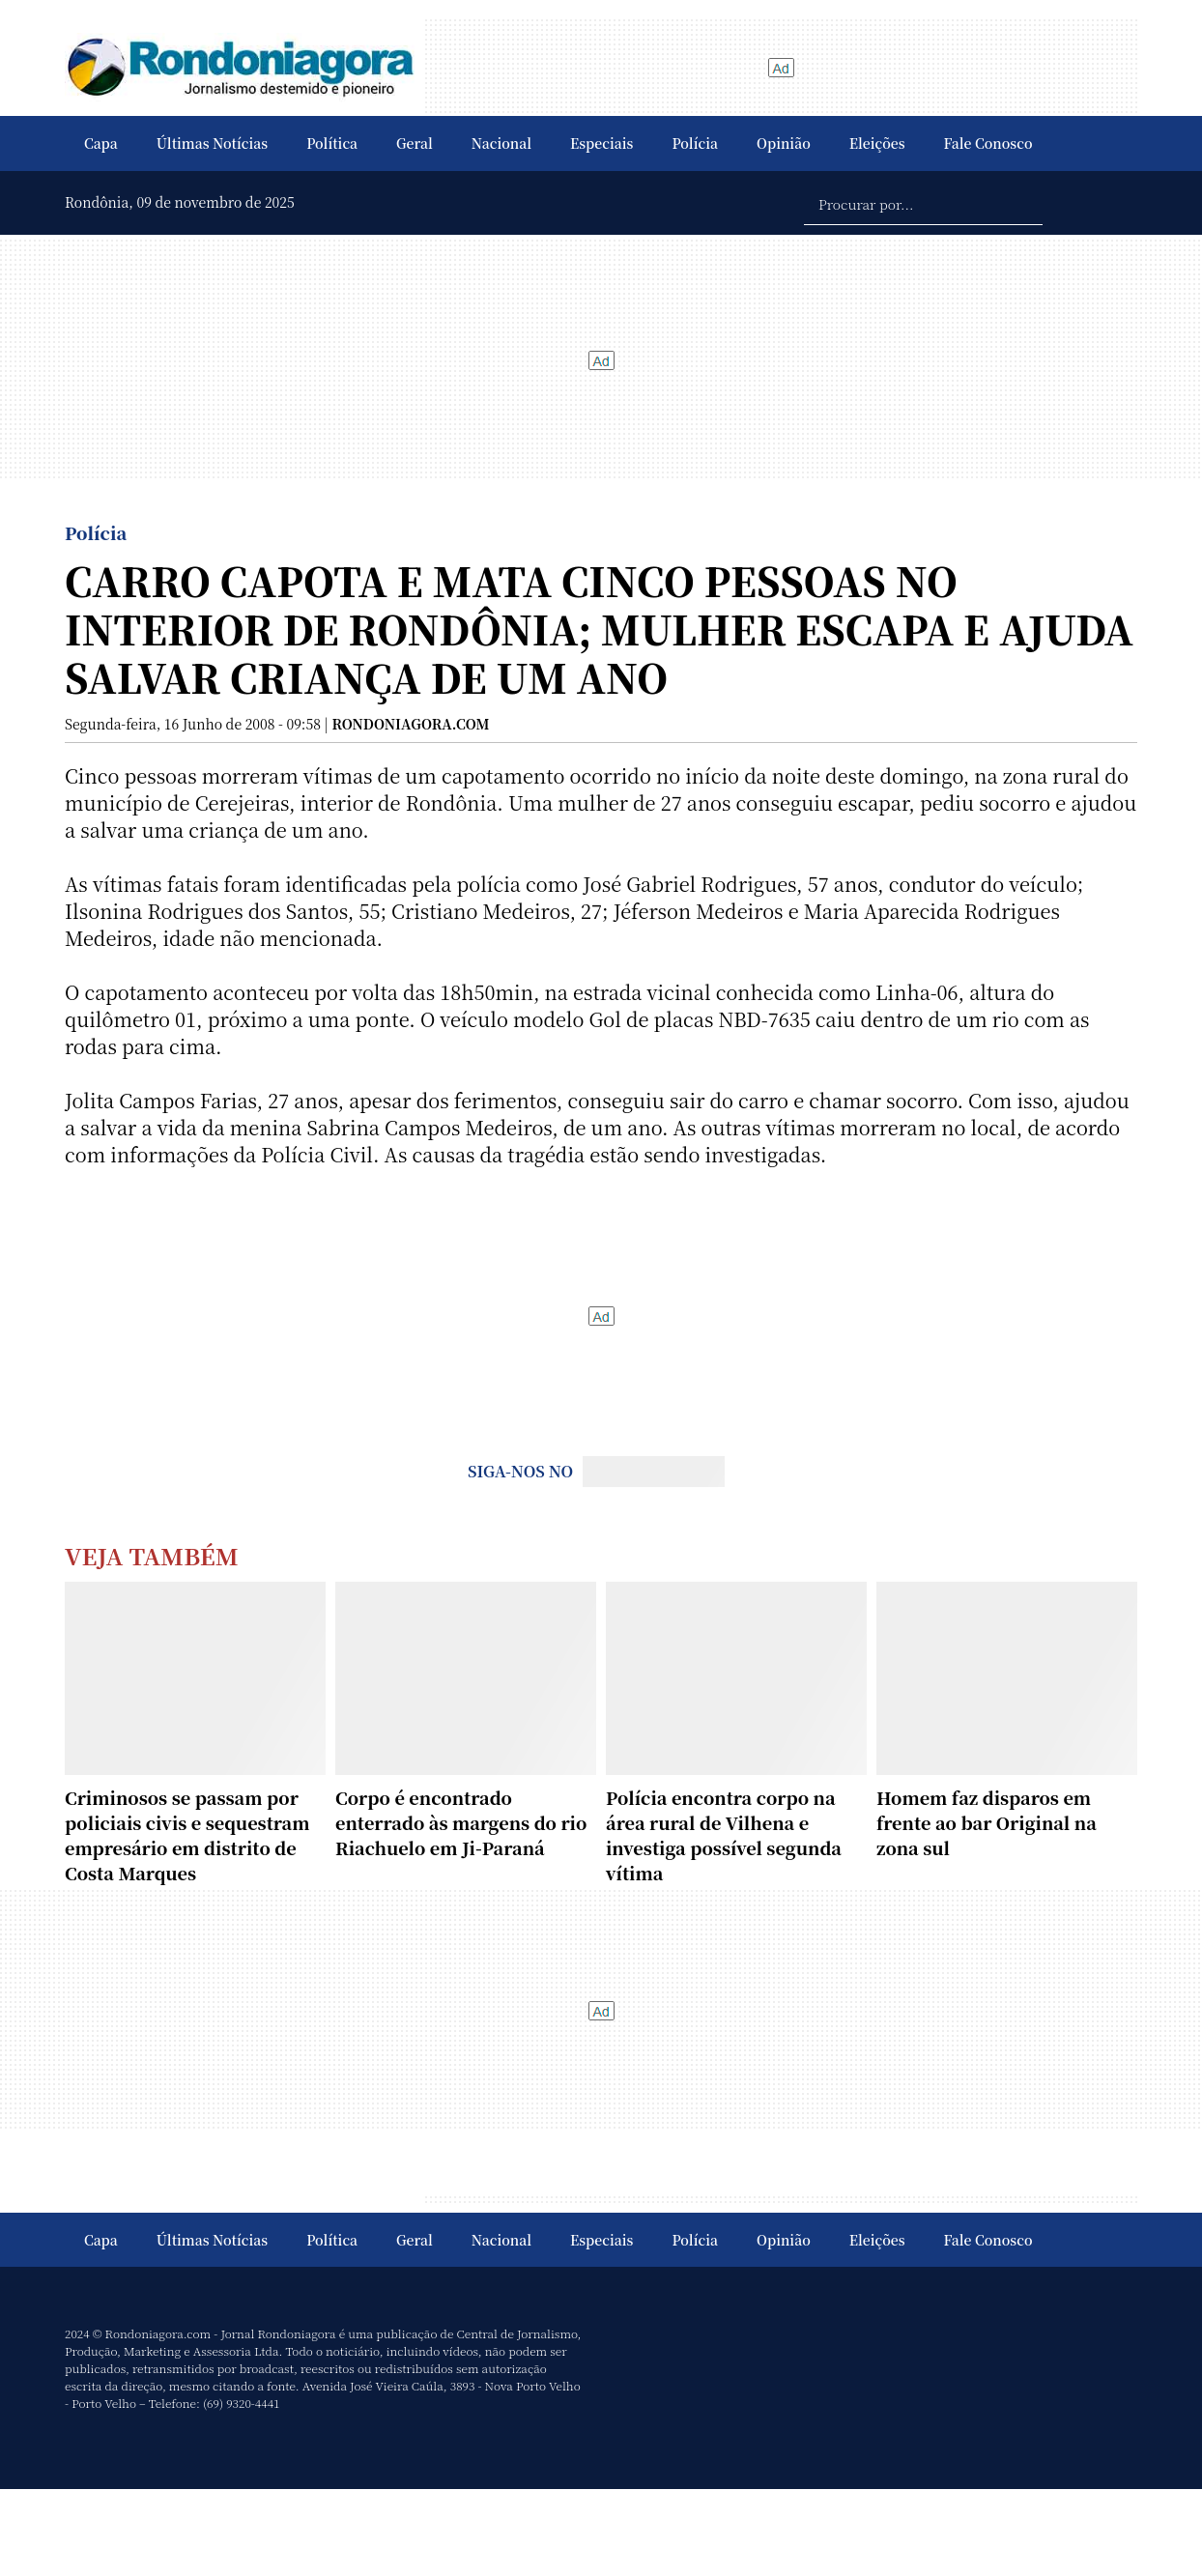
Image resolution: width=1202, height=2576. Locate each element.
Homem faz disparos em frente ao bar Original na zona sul (986, 1822)
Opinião (784, 143)
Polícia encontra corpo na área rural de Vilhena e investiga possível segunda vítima (724, 1835)
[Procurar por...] (923, 203)
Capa (101, 143)
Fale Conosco (988, 143)
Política (332, 143)
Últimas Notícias (212, 143)
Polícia (695, 143)
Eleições (877, 143)
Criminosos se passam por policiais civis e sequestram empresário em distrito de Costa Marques (187, 1835)
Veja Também (152, 1555)
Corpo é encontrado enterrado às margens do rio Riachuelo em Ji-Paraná (461, 1822)
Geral (414, 143)
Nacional (501, 143)
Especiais (601, 143)
